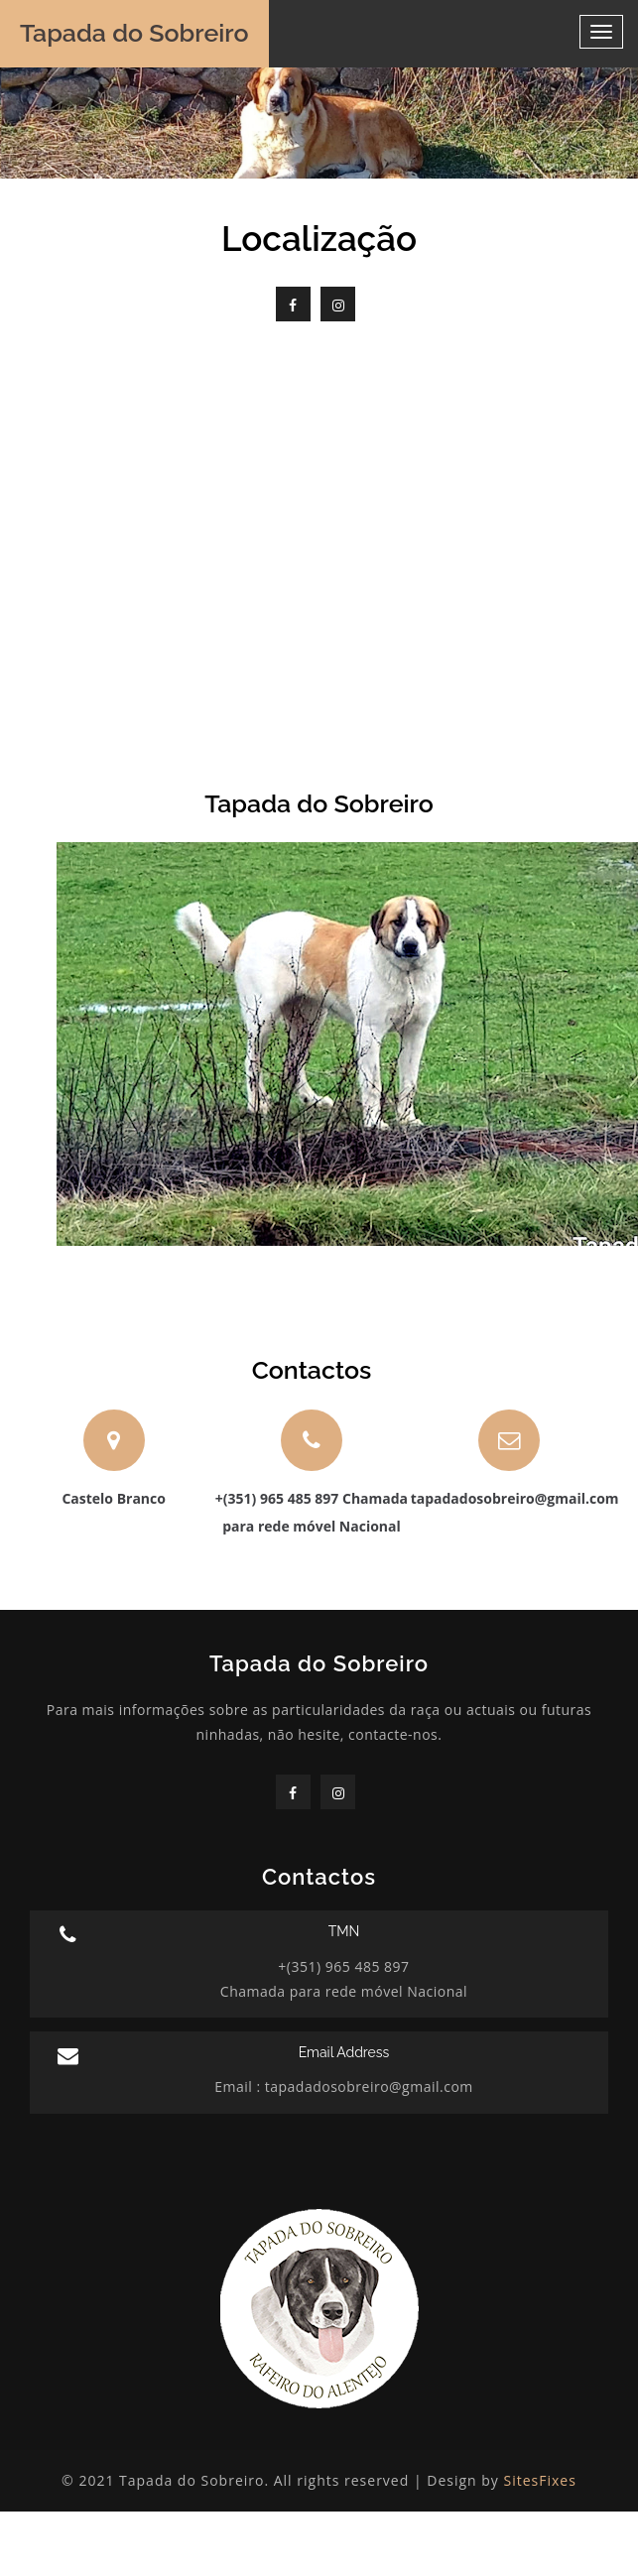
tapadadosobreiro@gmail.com (367, 2086)
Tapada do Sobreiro (134, 33)
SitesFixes (540, 2480)
